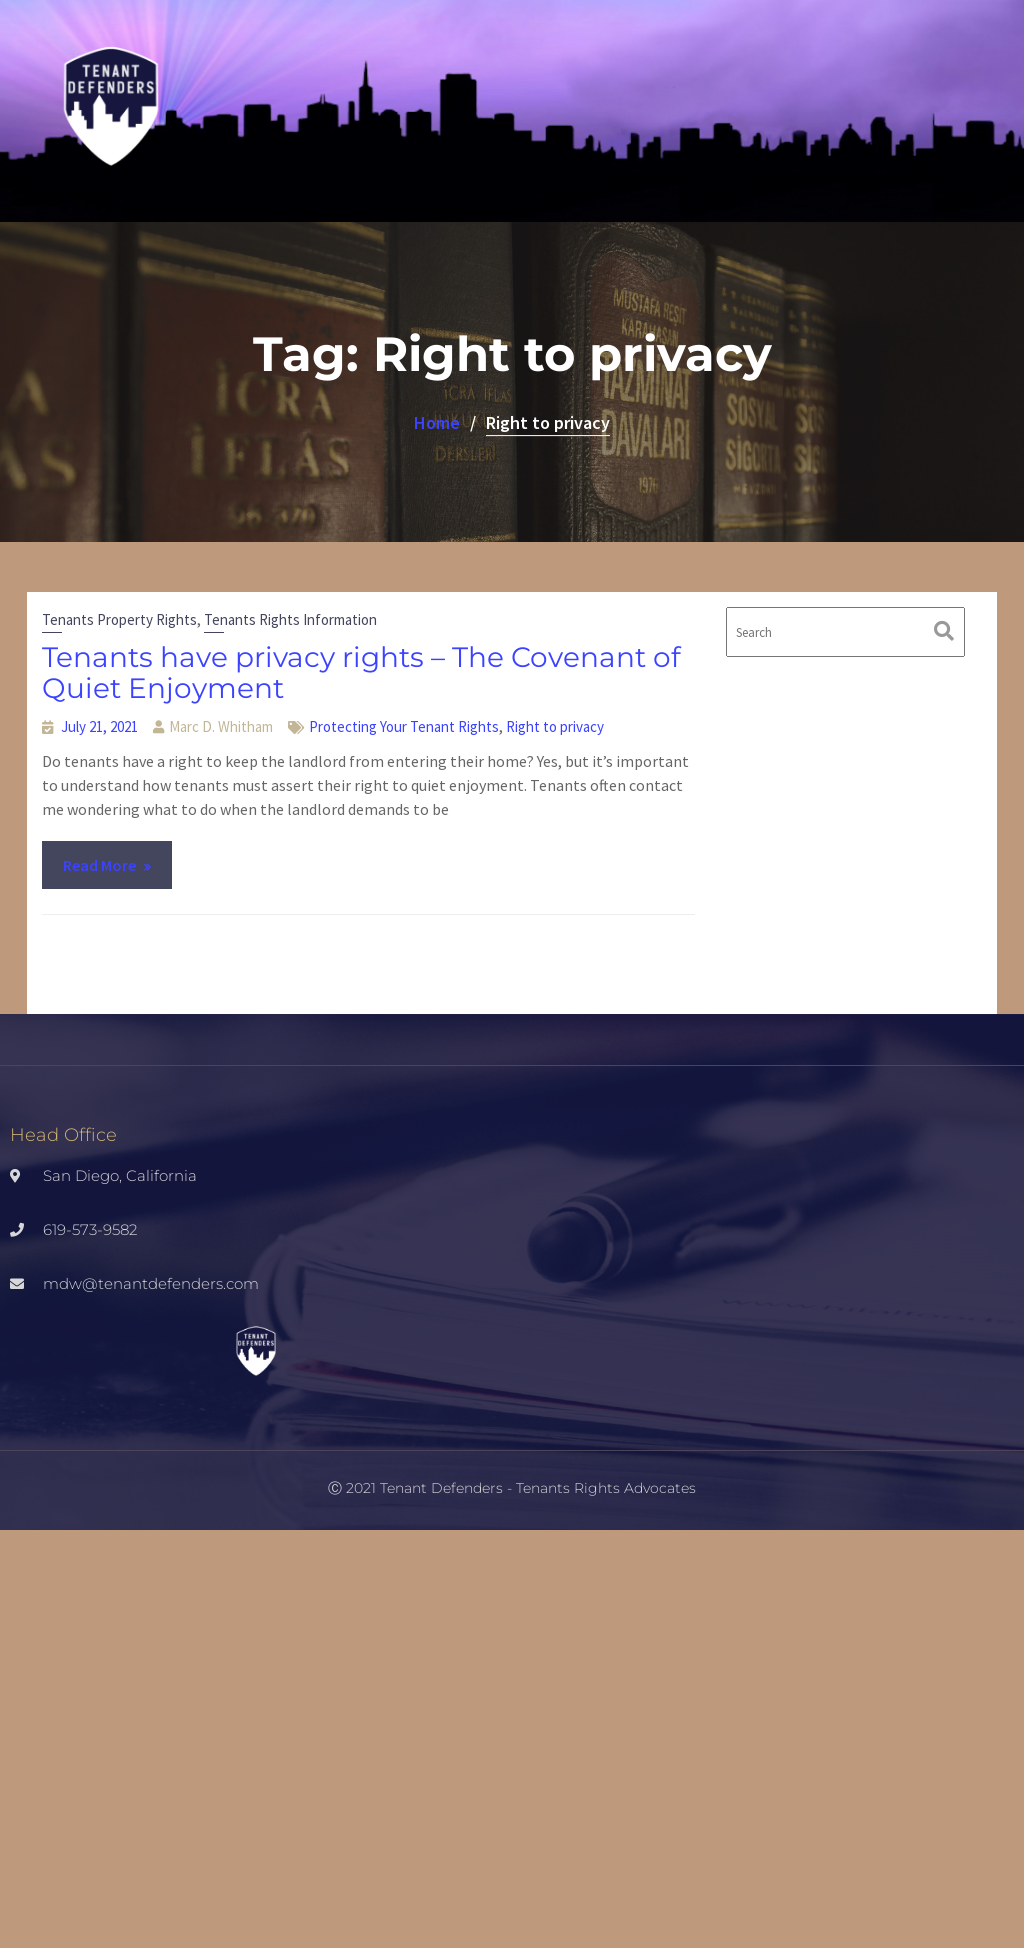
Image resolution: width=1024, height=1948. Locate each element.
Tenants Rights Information (290, 619)
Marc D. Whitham (221, 726)
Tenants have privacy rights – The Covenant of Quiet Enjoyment (361, 672)
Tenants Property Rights (119, 619)
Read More (99, 865)
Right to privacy (555, 726)
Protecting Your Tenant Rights (404, 726)
